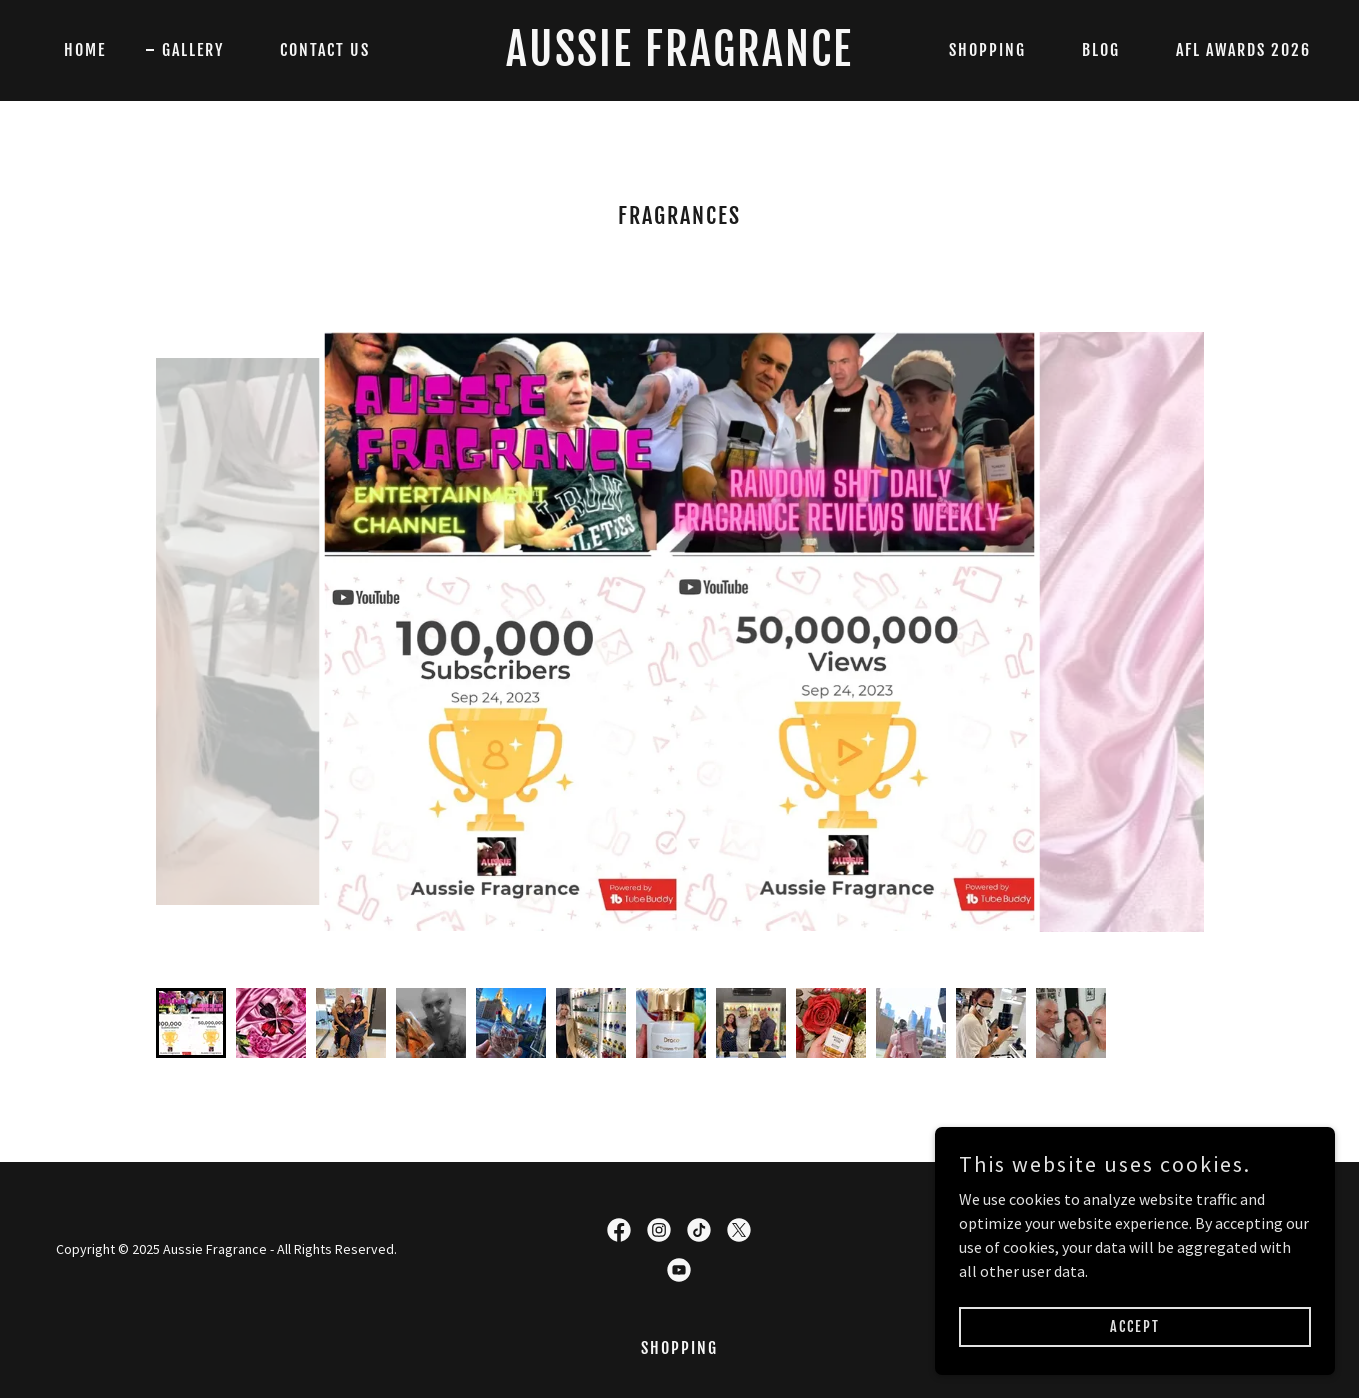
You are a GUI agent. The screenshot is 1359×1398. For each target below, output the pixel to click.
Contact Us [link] (325, 50)
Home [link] (85, 50)
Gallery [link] (193, 50)
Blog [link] (1101, 50)
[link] (679, 60)
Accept (1135, 1326)
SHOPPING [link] (987, 50)
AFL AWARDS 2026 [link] (1243, 50)
